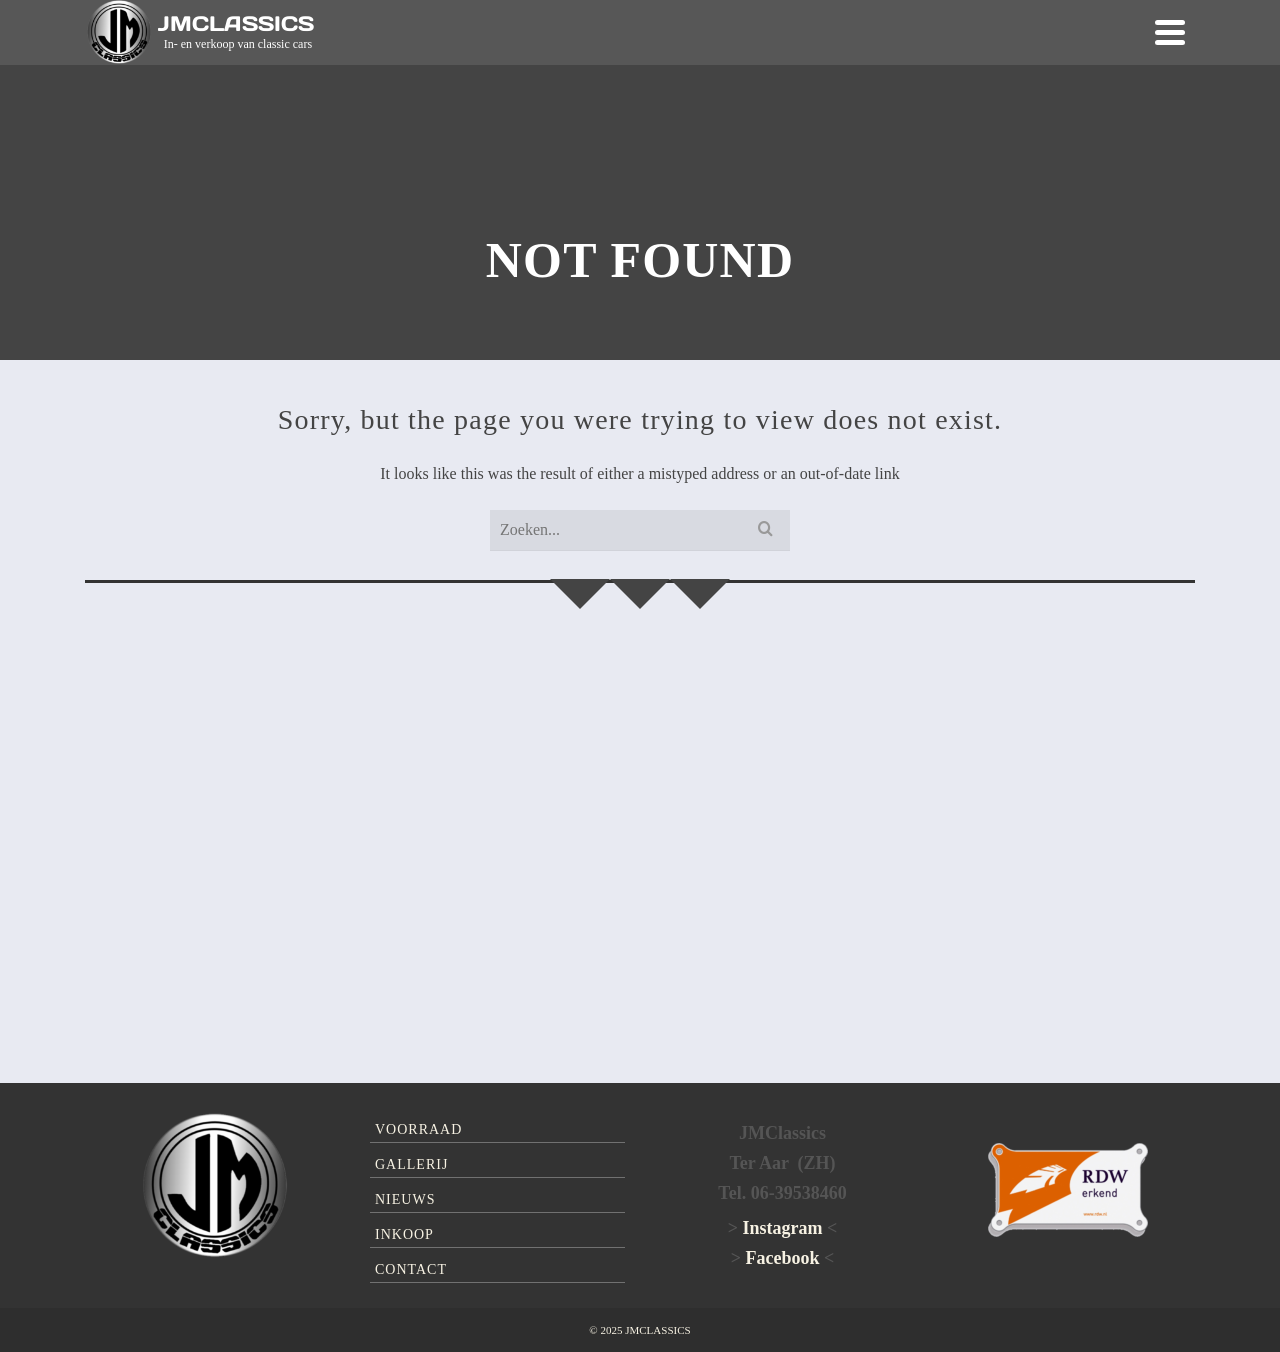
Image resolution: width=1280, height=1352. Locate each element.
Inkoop (404, 1234)
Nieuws (405, 1199)
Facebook (783, 1258)
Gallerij (411, 1164)
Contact (411, 1269)
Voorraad (418, 1129)
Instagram (782, 1228)
